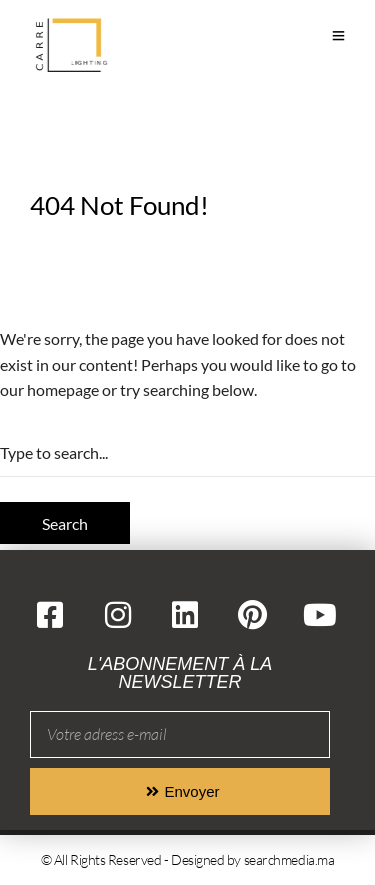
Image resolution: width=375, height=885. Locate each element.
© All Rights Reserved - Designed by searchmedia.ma (188, 859)
